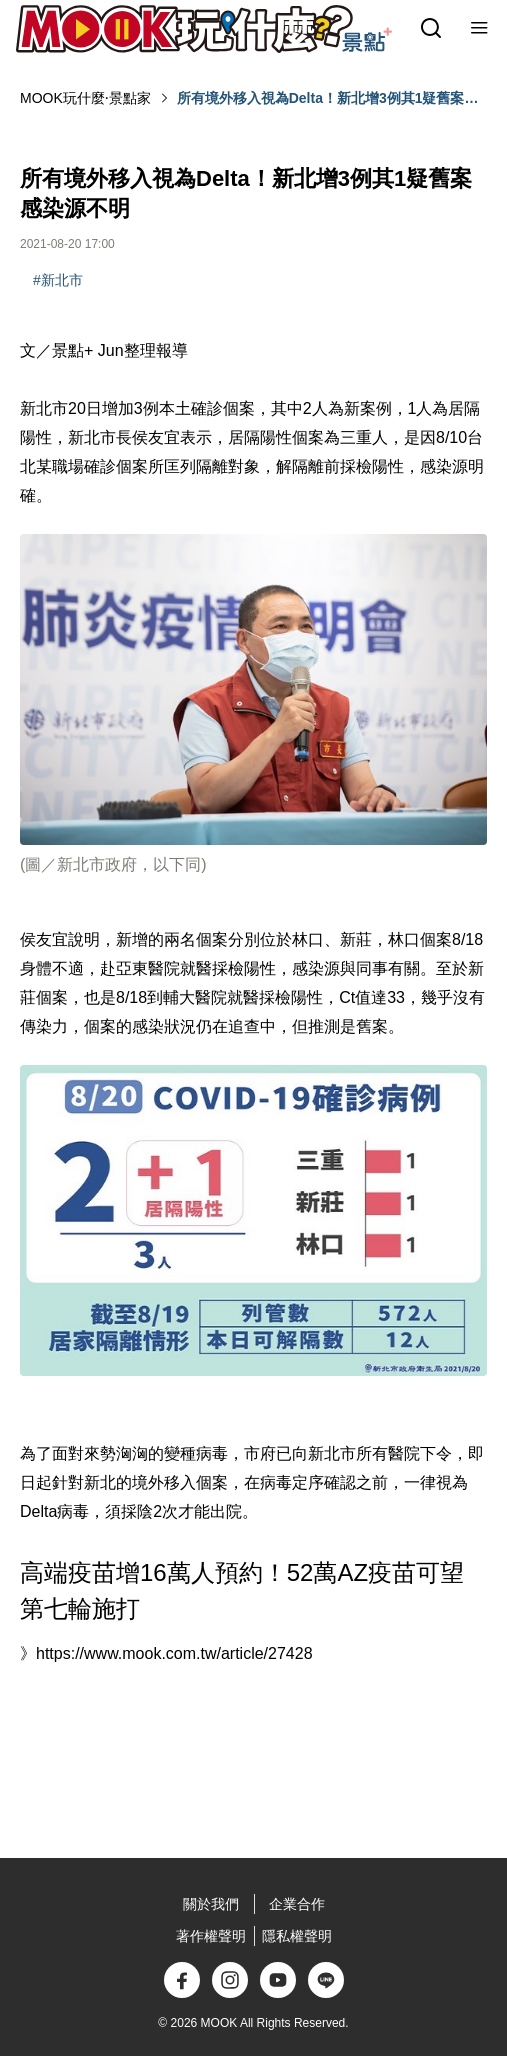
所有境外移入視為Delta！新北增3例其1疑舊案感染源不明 (328, 99)
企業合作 (297, 1904)
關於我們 (211, 1904)
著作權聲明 (211, 1936)
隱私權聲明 (297, 1936)
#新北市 (58, 280)
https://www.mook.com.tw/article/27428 (174, 1653)
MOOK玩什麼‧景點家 (85, 98)
